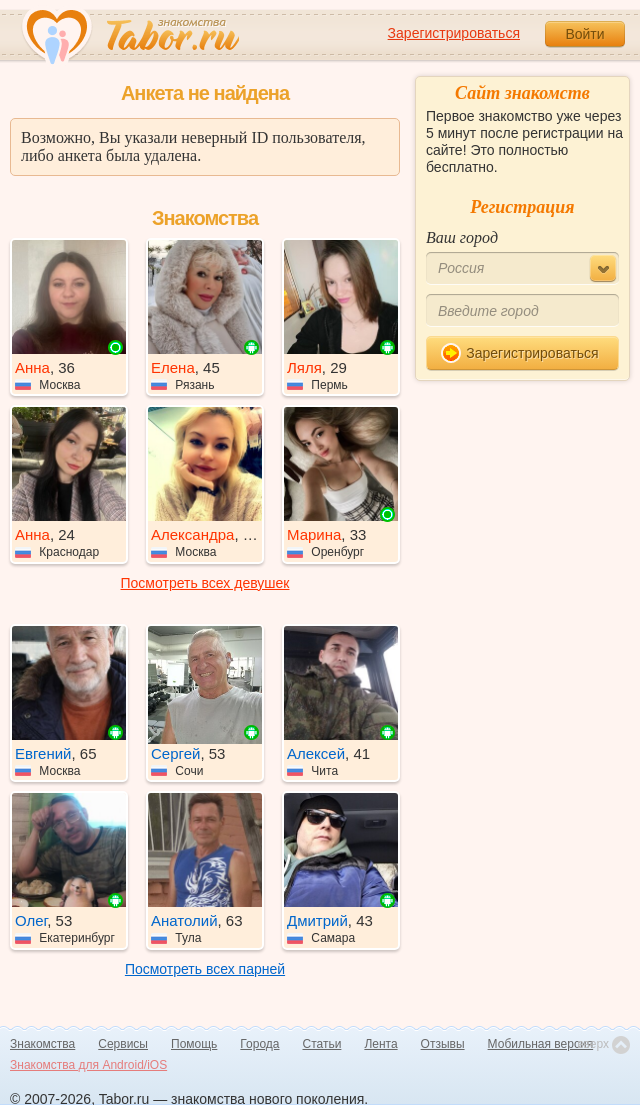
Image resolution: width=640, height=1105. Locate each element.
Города (259, 1044)
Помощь (194, 1044)
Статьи (322, 1044)
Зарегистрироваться (454, 33)
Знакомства (42, 1044)
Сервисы (123, 1044)
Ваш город (462, 237)
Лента (380, 1044)
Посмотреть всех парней (205, 969)
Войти (584, 34)
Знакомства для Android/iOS (88, 1065)
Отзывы (443, 1044)
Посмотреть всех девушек (205, 583)
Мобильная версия (541, 1044)
